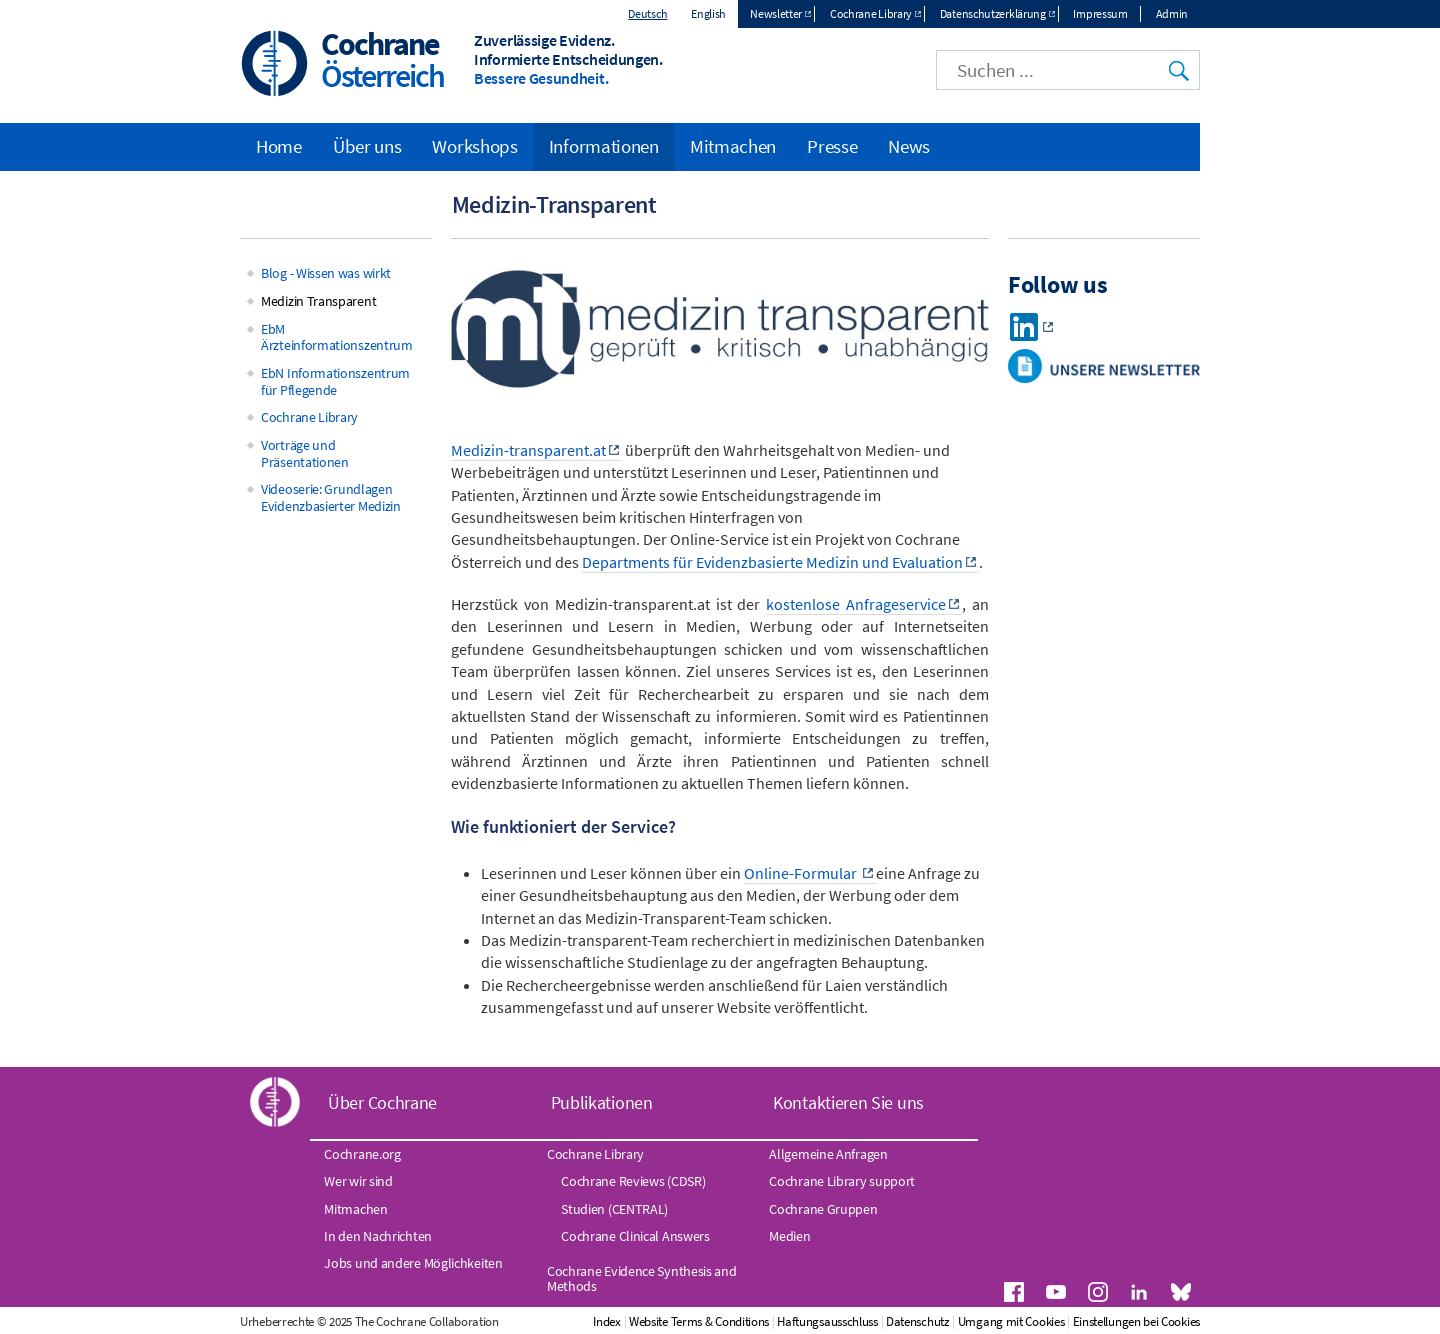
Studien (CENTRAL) (614, 1209)
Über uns (367, 146)
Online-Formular (802, 873)
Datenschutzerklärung (993, 13)
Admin (1172, 13)
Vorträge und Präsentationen (305, 453)
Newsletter (776, 13)
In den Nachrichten (378, 1236)
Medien (789, 1236)
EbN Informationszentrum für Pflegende (335, 381)
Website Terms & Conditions (699, 1321)
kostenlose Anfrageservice (856, 604)
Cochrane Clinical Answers (635, 1236)
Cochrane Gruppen (823, 1209)
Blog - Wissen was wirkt (326, 273)
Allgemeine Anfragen (828, 1154)
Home (279, 146)
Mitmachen (733, 146)
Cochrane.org (362, 1154)
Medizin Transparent (318, 301)
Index (607, 1321)
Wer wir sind (358, 1181)
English (708, 13)
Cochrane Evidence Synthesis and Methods (642, 1278)
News (909, 146)
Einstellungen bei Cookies (1137, 1321)
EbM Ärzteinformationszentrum (337, 337)
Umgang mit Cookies (1011, 1321)
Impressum (1100, 13)
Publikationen (602, 1102)
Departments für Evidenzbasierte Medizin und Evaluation (772, 562)
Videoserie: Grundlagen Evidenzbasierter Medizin (331, 497)
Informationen (604, 146)
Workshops (474, 146)
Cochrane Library (871, 13)
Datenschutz (918, 1321)
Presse (832, 146)
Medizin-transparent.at (528, 450)
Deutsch (647, 13)
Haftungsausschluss (827, 1321)
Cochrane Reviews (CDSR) (633, 1181)
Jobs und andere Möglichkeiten (413, 1263)
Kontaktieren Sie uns (848, 1102)
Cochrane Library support (842, 1181)
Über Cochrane (382, 1102)
